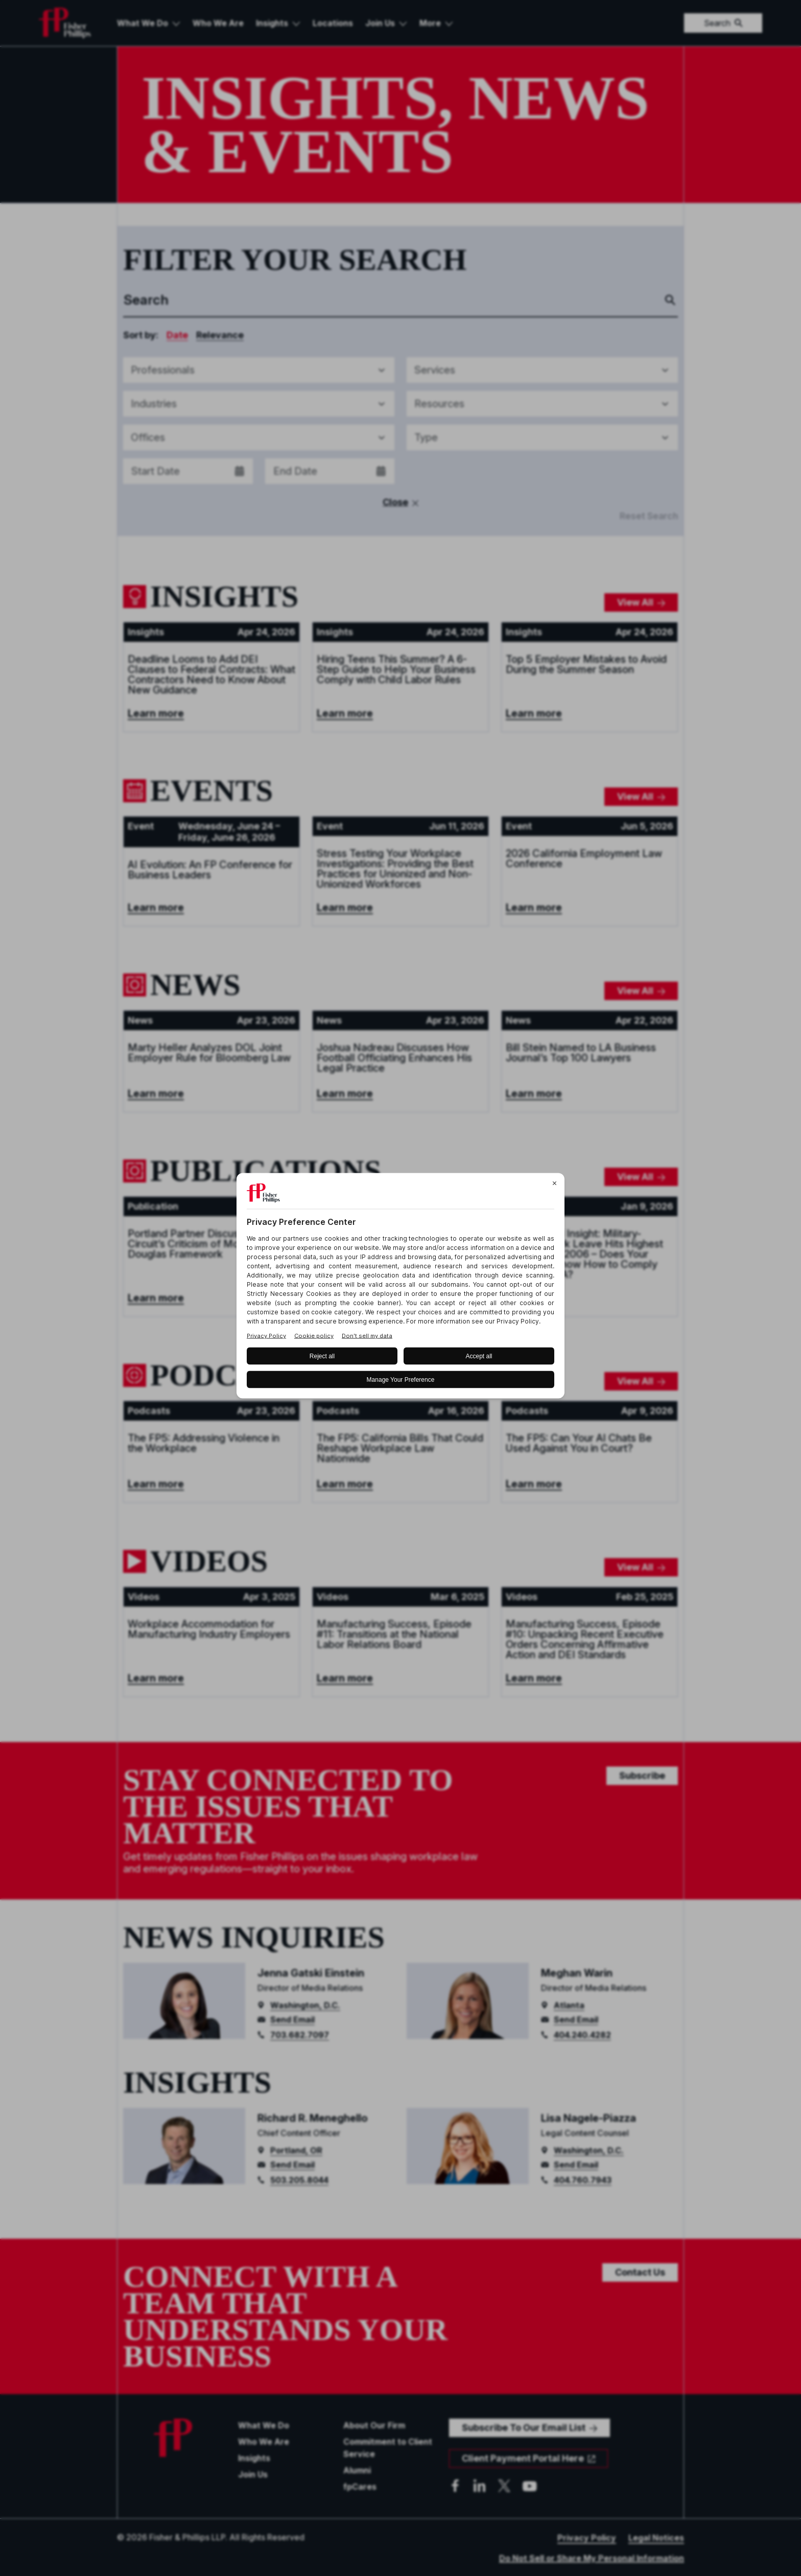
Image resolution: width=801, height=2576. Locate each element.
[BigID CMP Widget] (400, 1288)
